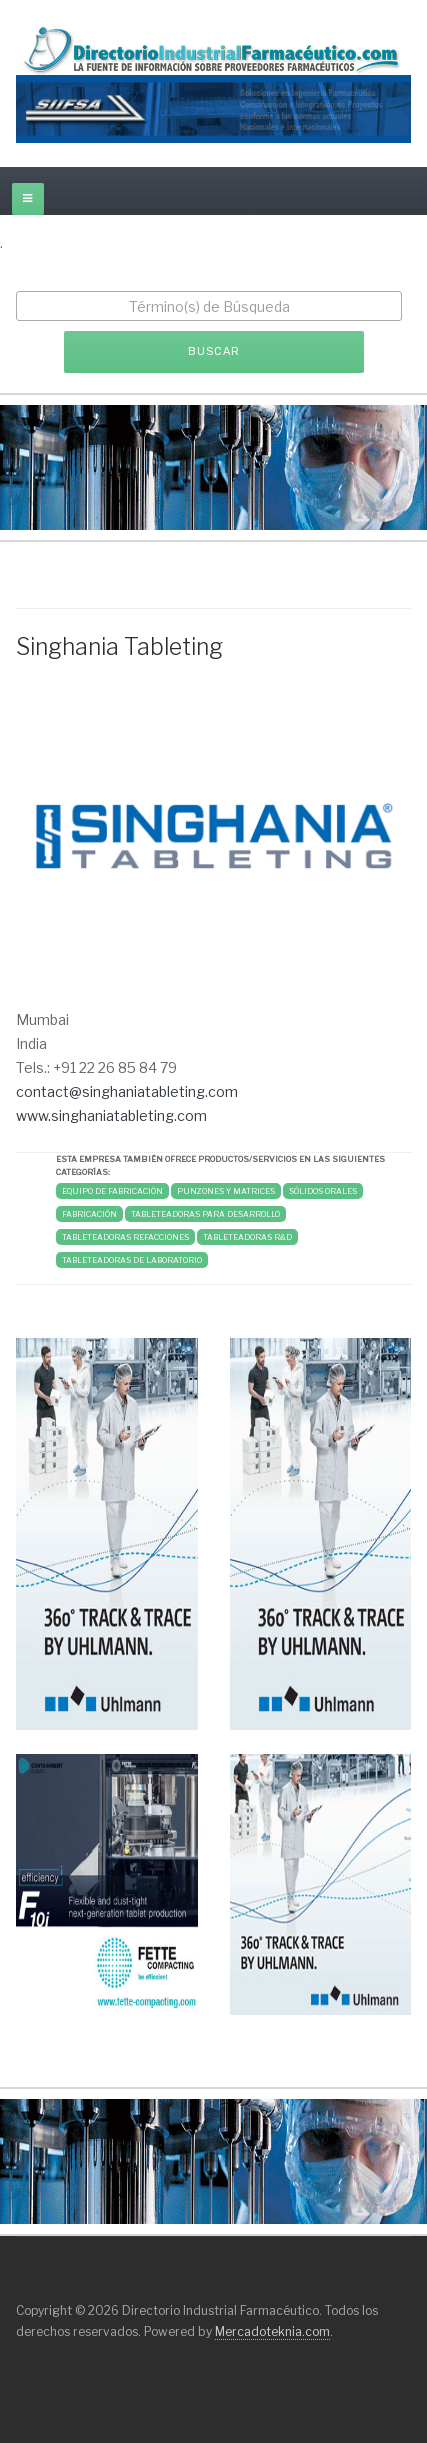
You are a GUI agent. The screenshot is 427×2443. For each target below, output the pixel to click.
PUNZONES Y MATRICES (226, 1191)
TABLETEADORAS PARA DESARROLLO (205, 1214)
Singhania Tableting (119, 647)
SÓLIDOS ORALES (323, 1191)
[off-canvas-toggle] (28, 199)
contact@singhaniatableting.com (127, 1091)
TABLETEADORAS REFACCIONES (125, 1237)
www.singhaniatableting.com (111, 1115)
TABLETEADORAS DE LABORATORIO (132, 1260)
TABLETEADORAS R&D (247, 1237)
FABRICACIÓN (89, 1214)
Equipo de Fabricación (112, 1191)
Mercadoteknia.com (272, 2331)
